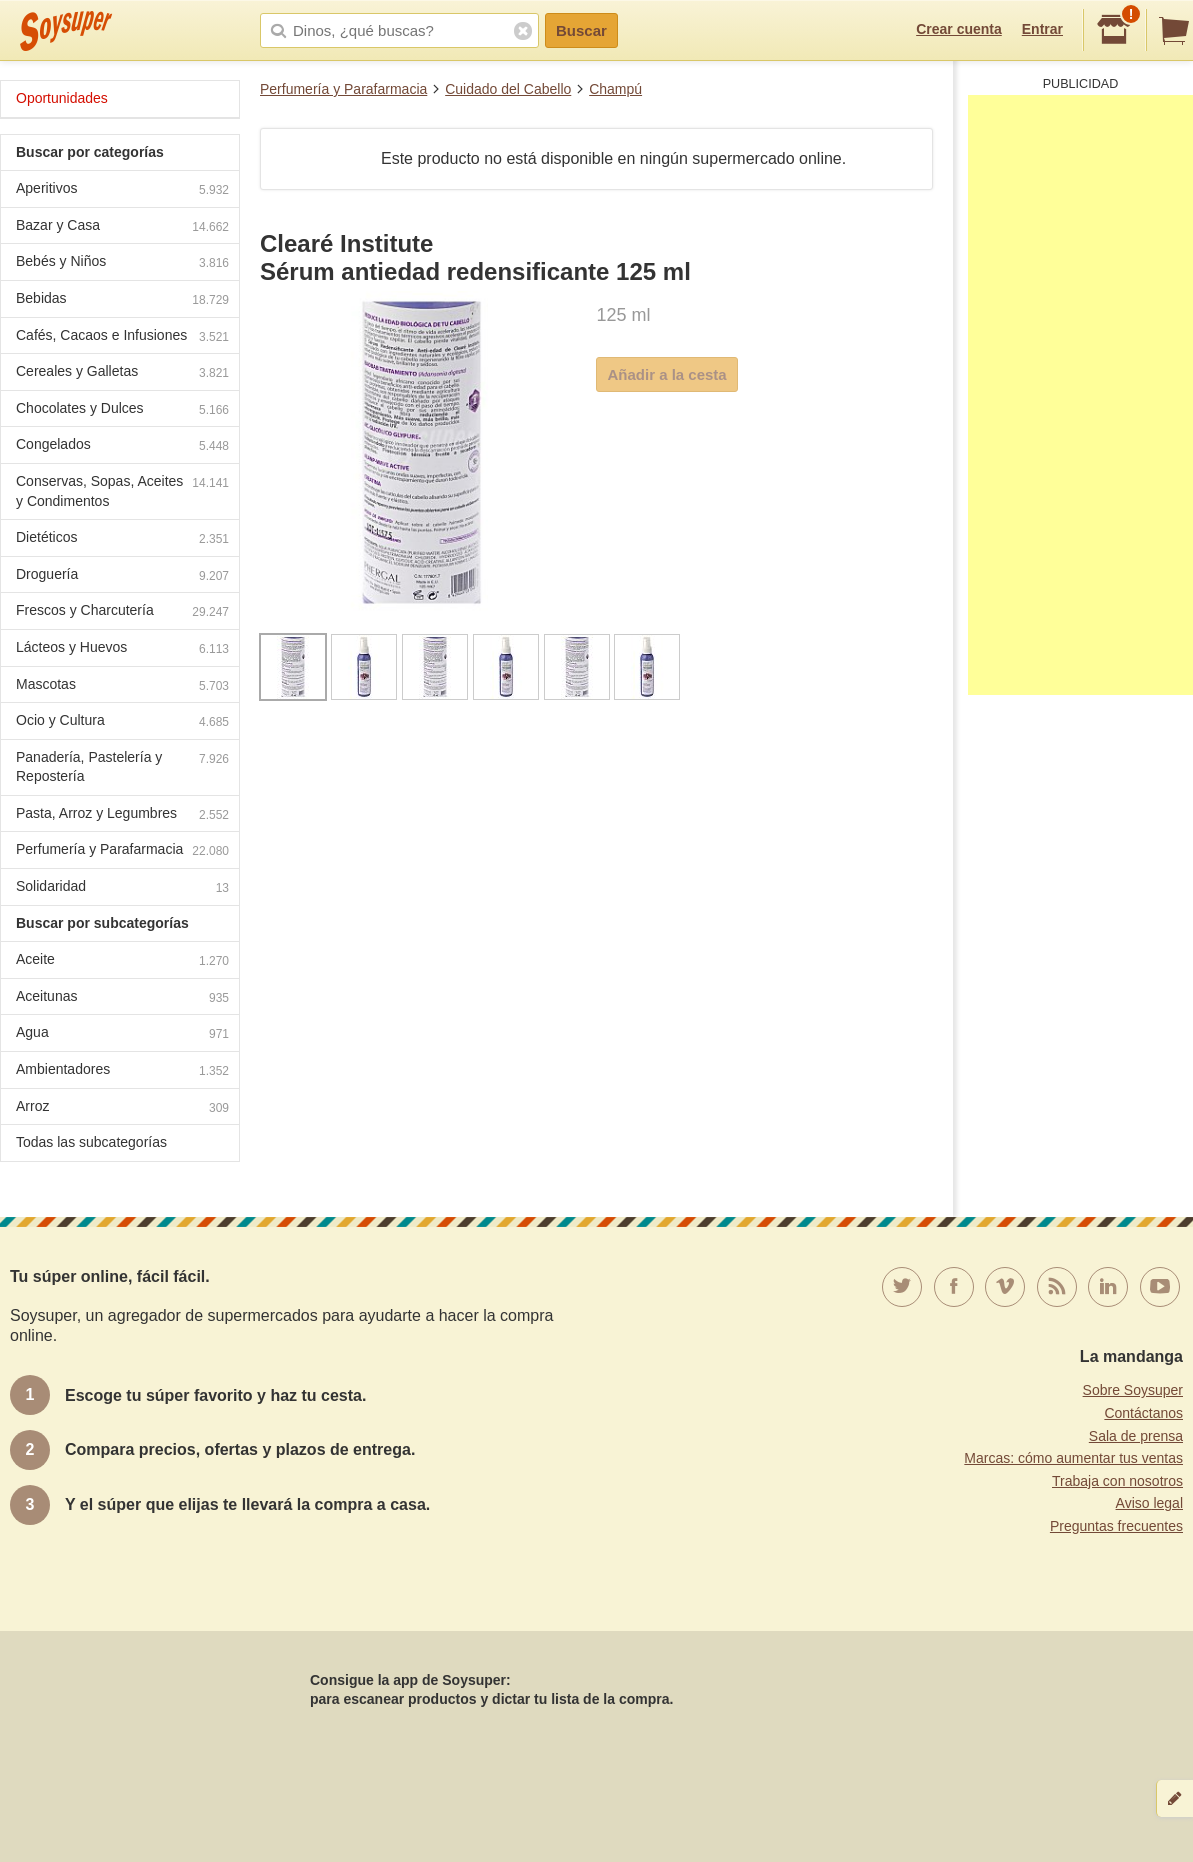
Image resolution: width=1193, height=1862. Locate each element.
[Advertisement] (1080, 395)
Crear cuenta (959, 29)
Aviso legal (1149, 1503)
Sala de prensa (1136, 1436)
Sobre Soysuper (1133, 1390)
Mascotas (122, 686)
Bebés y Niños (122, 263)
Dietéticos (122, 539)
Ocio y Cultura (122, 722)
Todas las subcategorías (91, 1142)
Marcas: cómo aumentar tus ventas (1073, 1458)
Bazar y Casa (122, 227)
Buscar (581, 30)
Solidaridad (122, 888)
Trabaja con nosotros (1117, 1481)
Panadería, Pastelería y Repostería (122, 767)
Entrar (1042, 29)
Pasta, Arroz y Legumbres (122, 815)
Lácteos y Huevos (122, 649)
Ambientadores (122, 1071)
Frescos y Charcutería (122, 612)
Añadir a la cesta (666, 374)
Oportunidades (62, 98)
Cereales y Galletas (122, 373)
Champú (615, 89)
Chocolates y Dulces (122, 410)
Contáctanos (1143, 1413)
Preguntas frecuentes (1116, 1526)
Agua (122, 1034)
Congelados (122, 446)
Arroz (122, 1108)
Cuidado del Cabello (508, 89)
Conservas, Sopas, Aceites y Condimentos (122, 491)
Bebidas (122, 300)
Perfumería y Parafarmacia (343, 89)
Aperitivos (122, 190)
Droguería (122, 576)
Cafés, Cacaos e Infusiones (122, 337)
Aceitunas (122, 998)
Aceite (122, 961)
